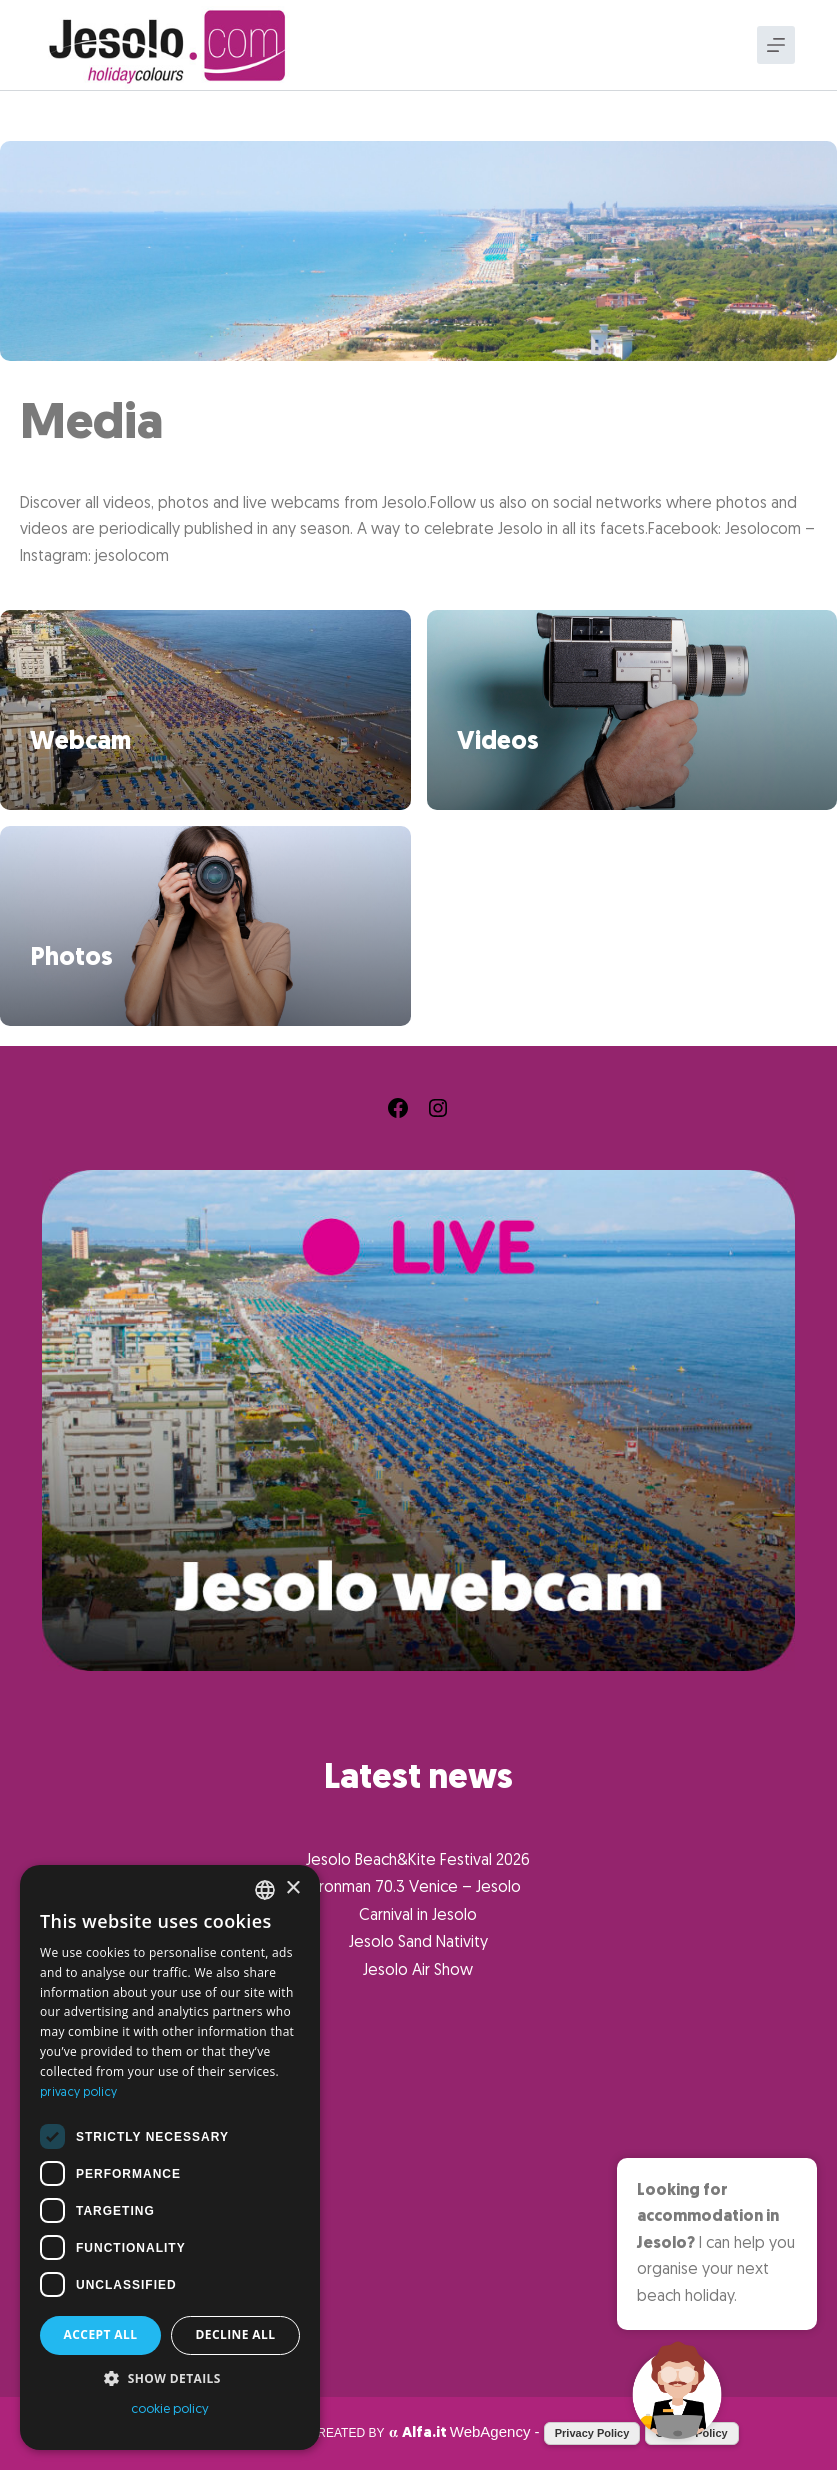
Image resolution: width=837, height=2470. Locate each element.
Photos (71, 958)
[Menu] (776, 45)
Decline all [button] (236, 2334)
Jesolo (66, 2339)
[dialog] (170, 2157)
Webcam (80, 742)
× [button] (292, 1888)
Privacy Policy (592, 2433)
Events (66, 2173)
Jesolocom (763, 530)
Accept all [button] (101, 2334)
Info (56, 2306)
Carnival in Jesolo (418, 1916)
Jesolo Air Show (418, 1971)
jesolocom (132, 557)
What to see (83, 2140)
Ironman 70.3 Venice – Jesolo (418, 1888)
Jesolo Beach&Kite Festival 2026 (418, 1861)
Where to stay (91, 2107)
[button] (170, 2378)
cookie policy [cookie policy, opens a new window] (170, 2409)
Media (61, 2272)
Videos (498, 742)
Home (60, 2074)
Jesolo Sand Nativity (418, 1943)
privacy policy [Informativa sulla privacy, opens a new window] (78, 2093)
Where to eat (87, 2206)
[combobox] (265, 1890)
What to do (80, 2239)
